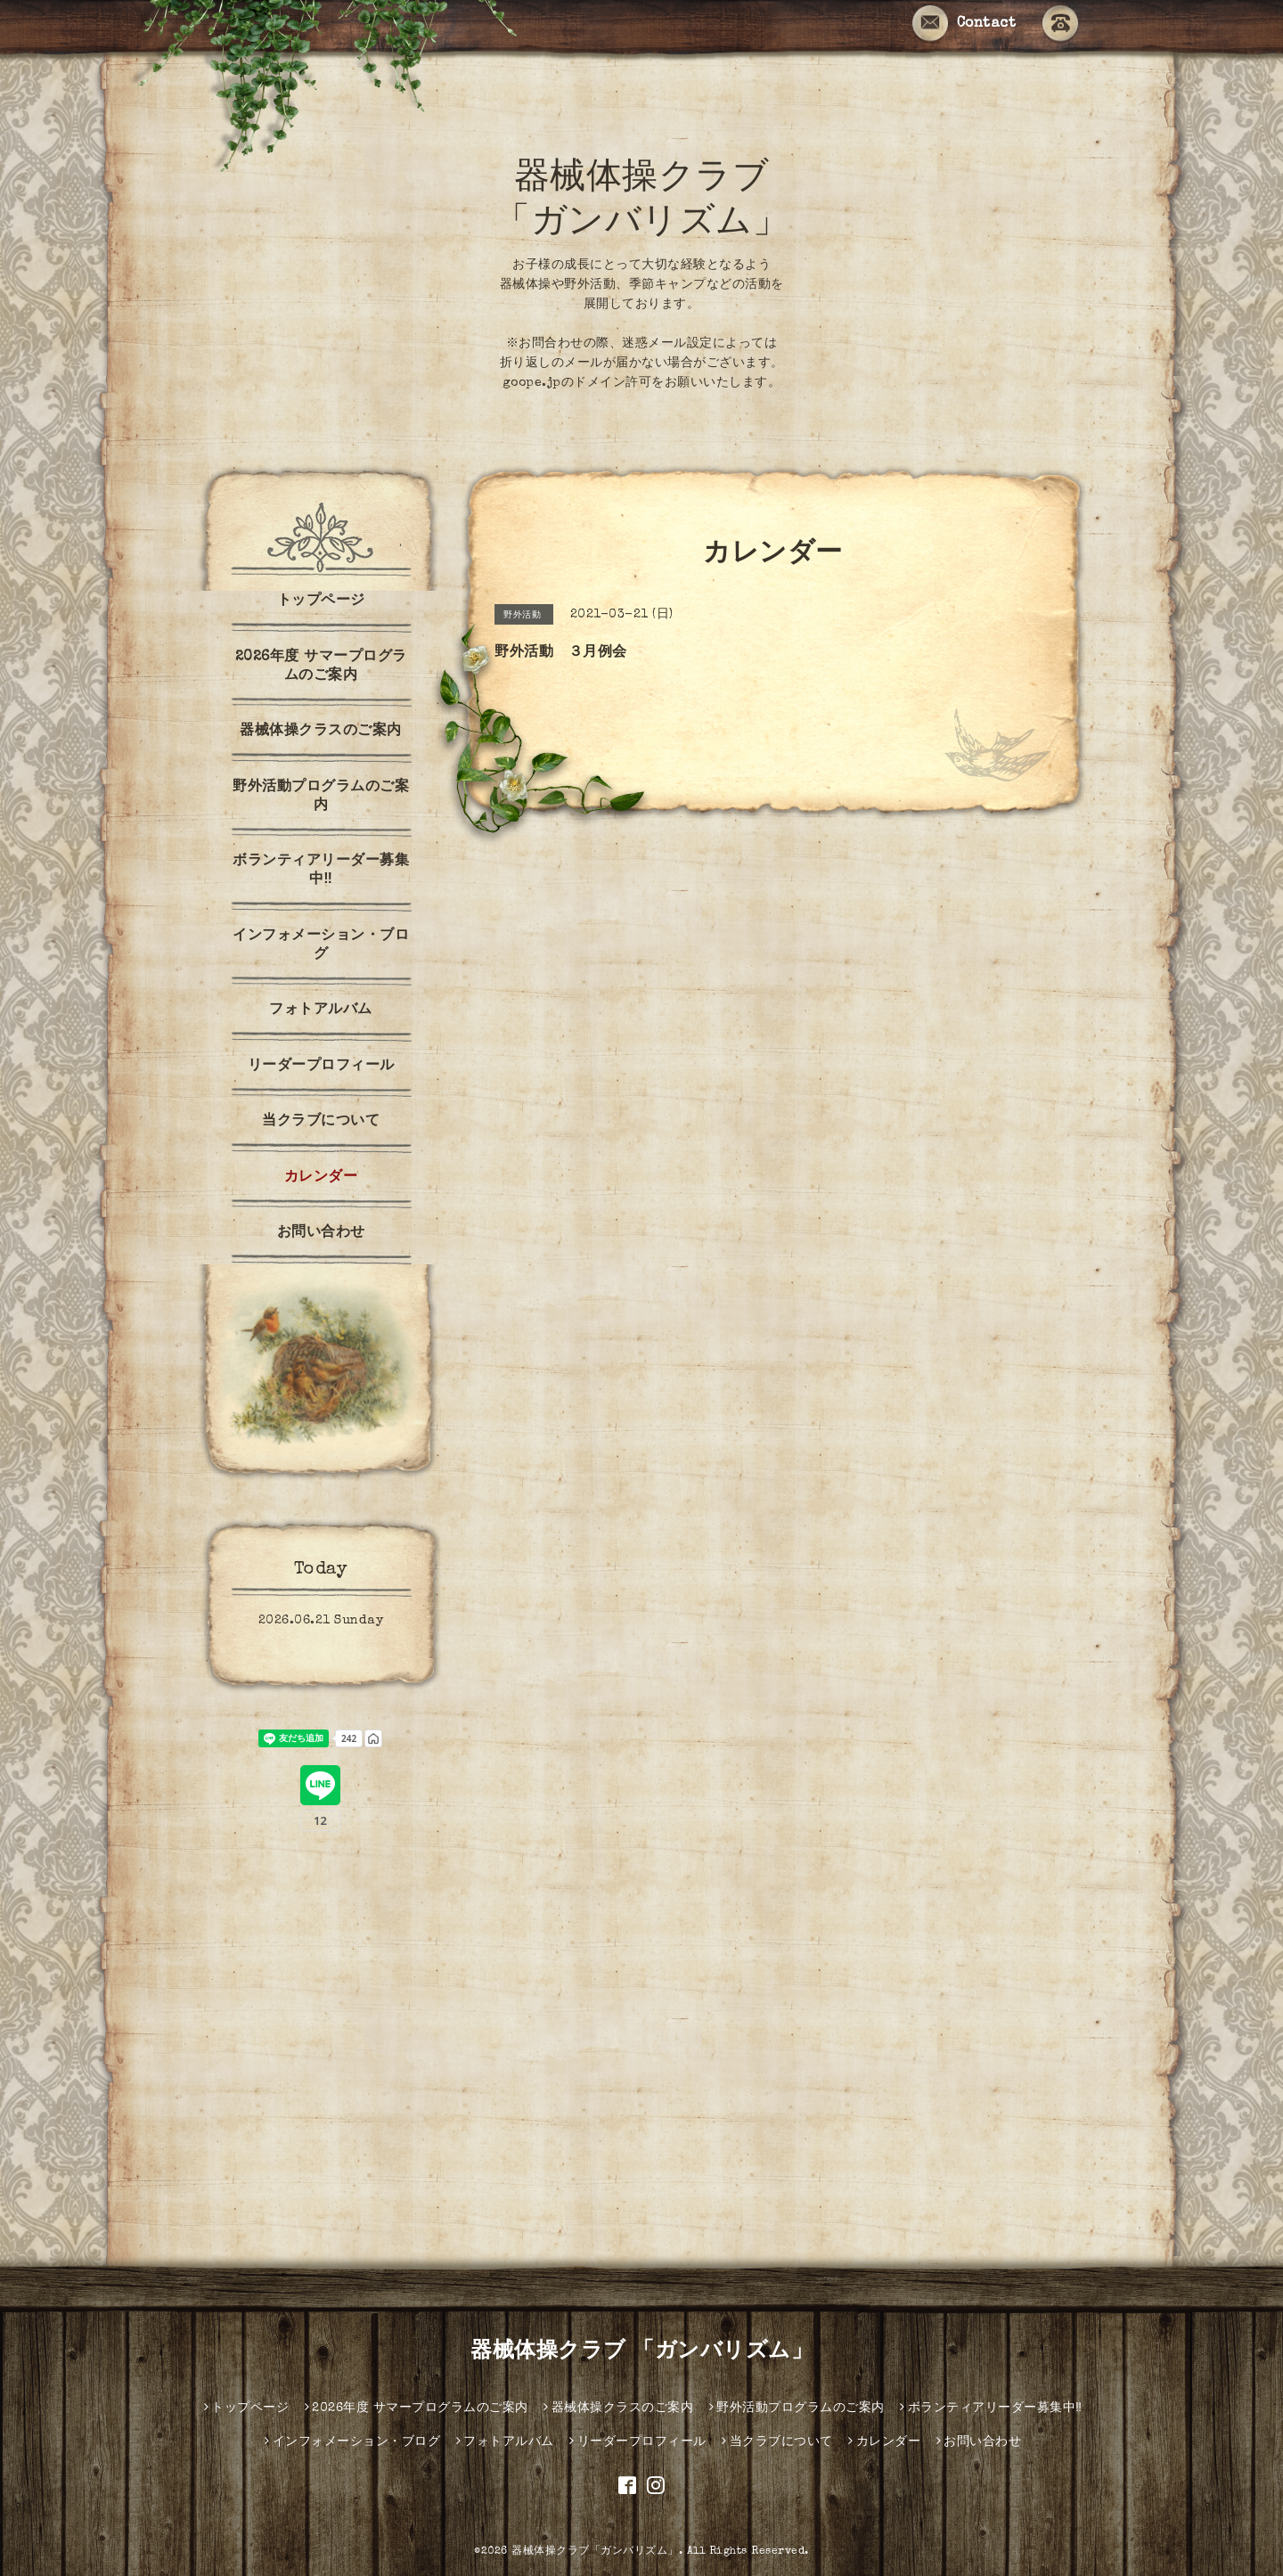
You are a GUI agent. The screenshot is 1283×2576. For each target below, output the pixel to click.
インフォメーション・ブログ (321, 945)
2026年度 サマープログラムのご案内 (321, 666)
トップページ (321, 601)
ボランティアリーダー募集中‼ (321, 871)
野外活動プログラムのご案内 (321, 797)
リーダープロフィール (321, 1066)
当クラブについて (321, 1122)
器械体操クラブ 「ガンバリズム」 (641, 2352)
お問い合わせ (321, 1233)
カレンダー (321, 1178)
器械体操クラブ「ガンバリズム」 (595, 2552)
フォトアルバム (320, 1010)
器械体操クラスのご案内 (321, 731)
